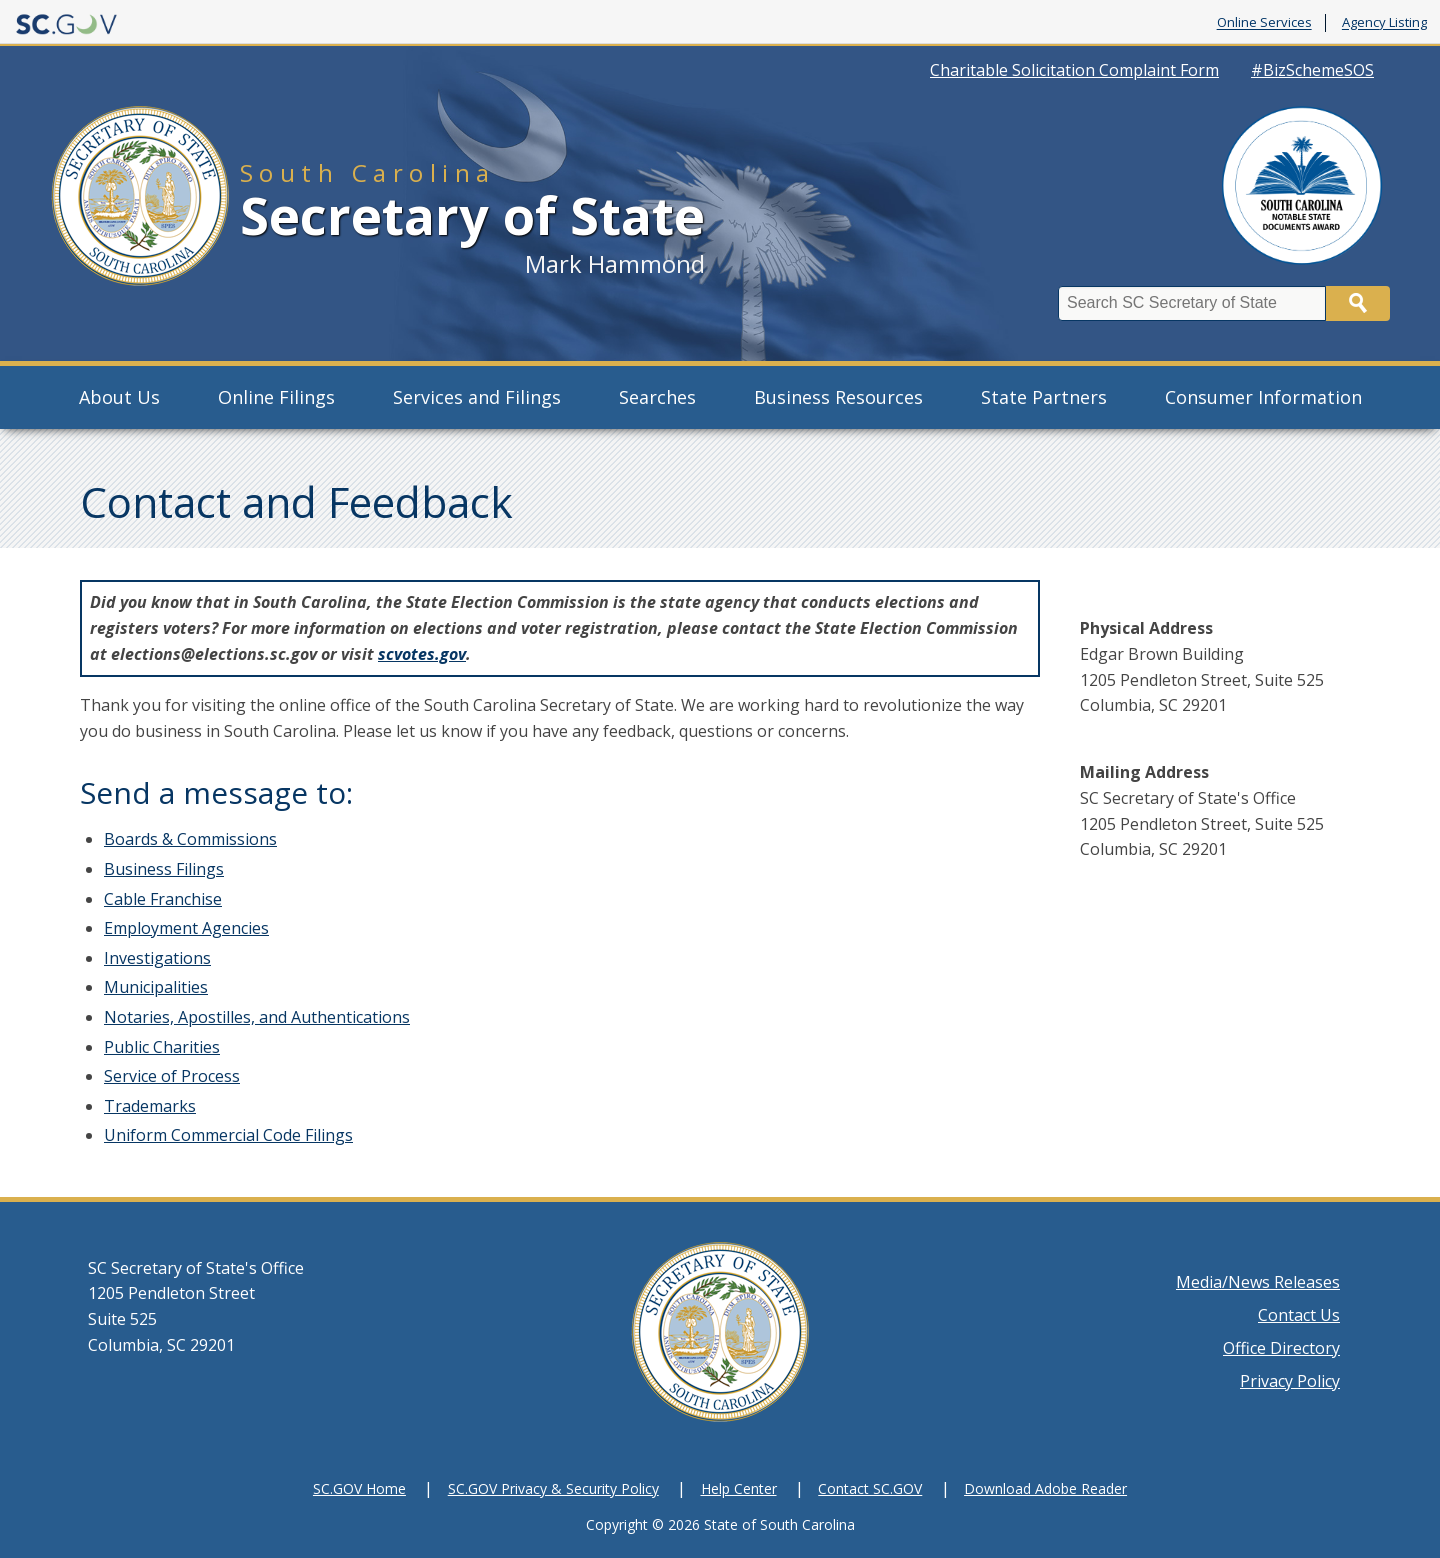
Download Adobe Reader (1045, 1488)
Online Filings (276, 397)
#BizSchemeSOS (1312, 70)
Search (1358, 303)
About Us (119, 397)
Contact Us (1299, 1315)
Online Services (1264, 23)
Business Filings (164, 869)
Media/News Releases (1258, 1282)
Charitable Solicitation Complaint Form (1074, 70)
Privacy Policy (1290, 1381)
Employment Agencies (186, 928)
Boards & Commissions (190, 839)
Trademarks (150, 1106)
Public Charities (162, 1047)
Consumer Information (1263, 397)
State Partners (1044, 397)
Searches (657, 397)
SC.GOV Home (359, 1488)
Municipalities (156, 987)
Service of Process (172, 1076)
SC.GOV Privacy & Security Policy (553, 1488)
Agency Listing (1384, 23)
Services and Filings (477, 397)
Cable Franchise (163, 899)
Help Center (739, 1488)
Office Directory (1281, 1348)
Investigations (157, 958)
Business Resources (838, 397)
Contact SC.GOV (870, 1488)
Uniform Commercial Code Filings (228, 1135)
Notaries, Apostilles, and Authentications (257, 1017)
